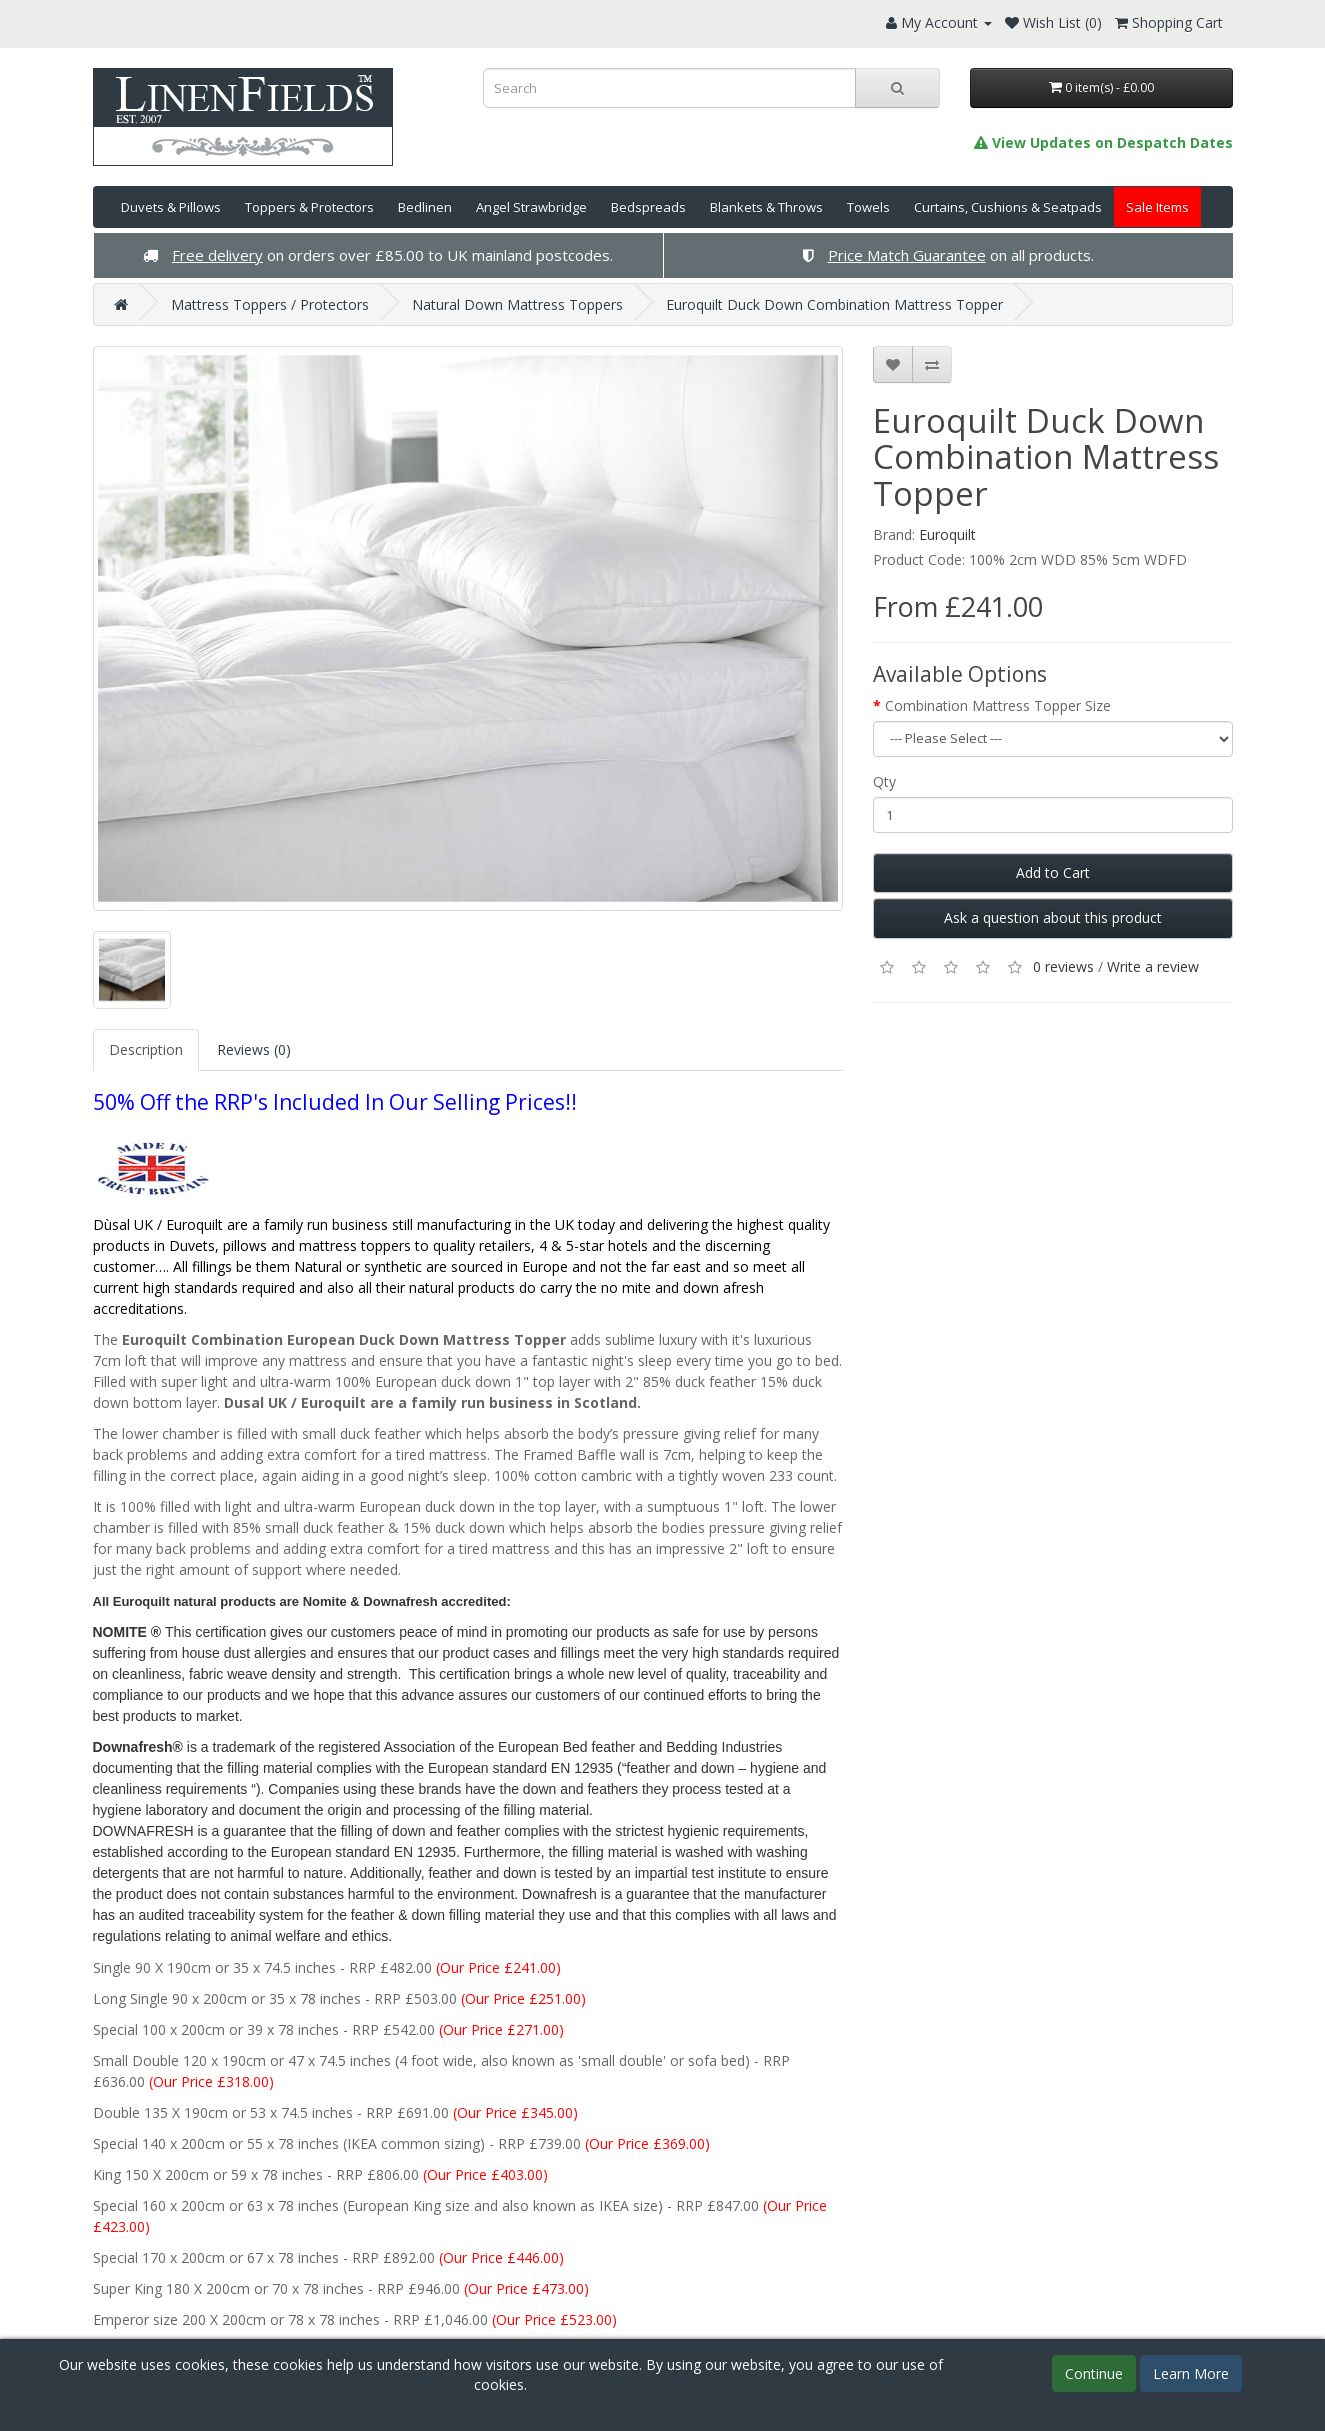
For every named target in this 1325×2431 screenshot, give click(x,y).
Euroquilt (947, 534)
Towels (868, 207)
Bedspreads (648, 207)
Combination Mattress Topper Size (998, 705)
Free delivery (217, 255)
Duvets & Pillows (171, 207)
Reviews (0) (254, 1049)
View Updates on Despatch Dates (1103, 142)
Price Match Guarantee (907, 255)
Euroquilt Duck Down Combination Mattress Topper (834, 304)
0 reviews (1063, 966)
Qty (884, 781)
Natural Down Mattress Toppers (517, 304)
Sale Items (1157, 207)
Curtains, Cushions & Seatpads (1008, 207)
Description (146, 1049)
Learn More (1191, 2373)
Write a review (1153, 966)
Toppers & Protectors (309, 207)
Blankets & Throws (766, 207)
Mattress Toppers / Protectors (270, 304)
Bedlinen (425, 207)
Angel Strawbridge (531, 207)
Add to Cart (1053, 872)
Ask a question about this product (1053, 917)
